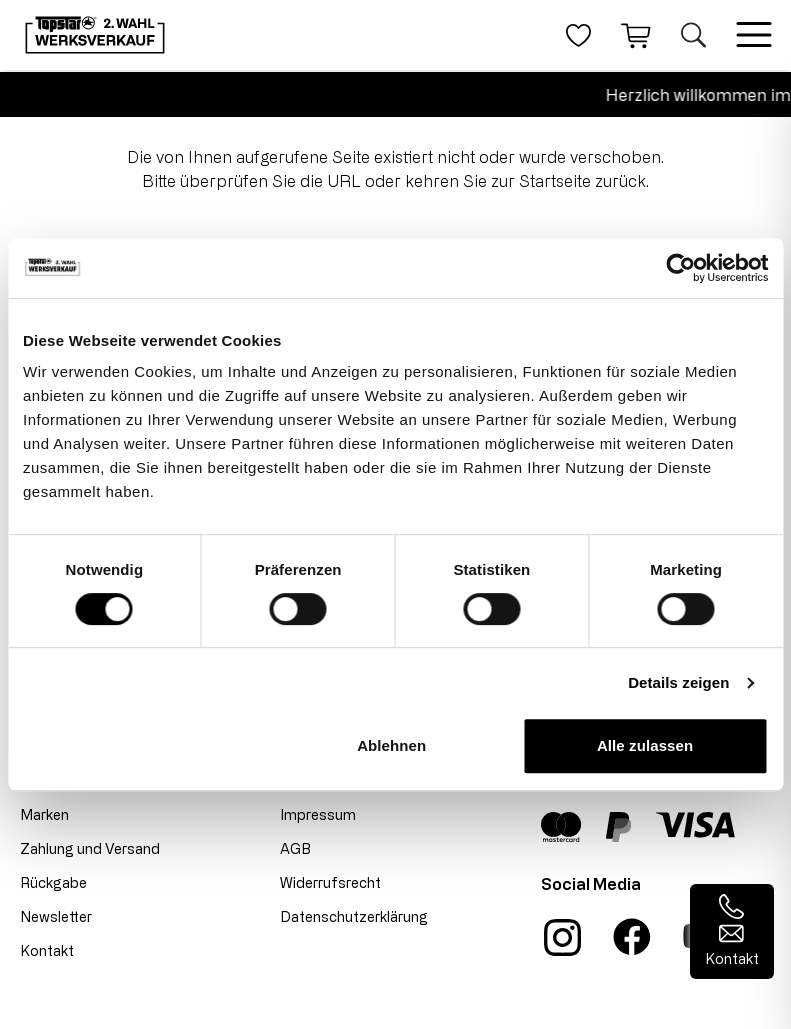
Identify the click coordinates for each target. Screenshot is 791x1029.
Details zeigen (678, 682)
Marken (44, 814)
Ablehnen (391, 745)
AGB (295, 848)
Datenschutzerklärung (354, 916)
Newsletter (56, 916)
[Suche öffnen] (693, 35)
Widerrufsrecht (330, 882)
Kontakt (47, 950)
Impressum (318, 814)
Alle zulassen (645, 745)
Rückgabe (53, 882)
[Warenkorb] (636, 35)
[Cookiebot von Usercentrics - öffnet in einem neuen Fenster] (680, 268)
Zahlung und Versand (90, 848)
